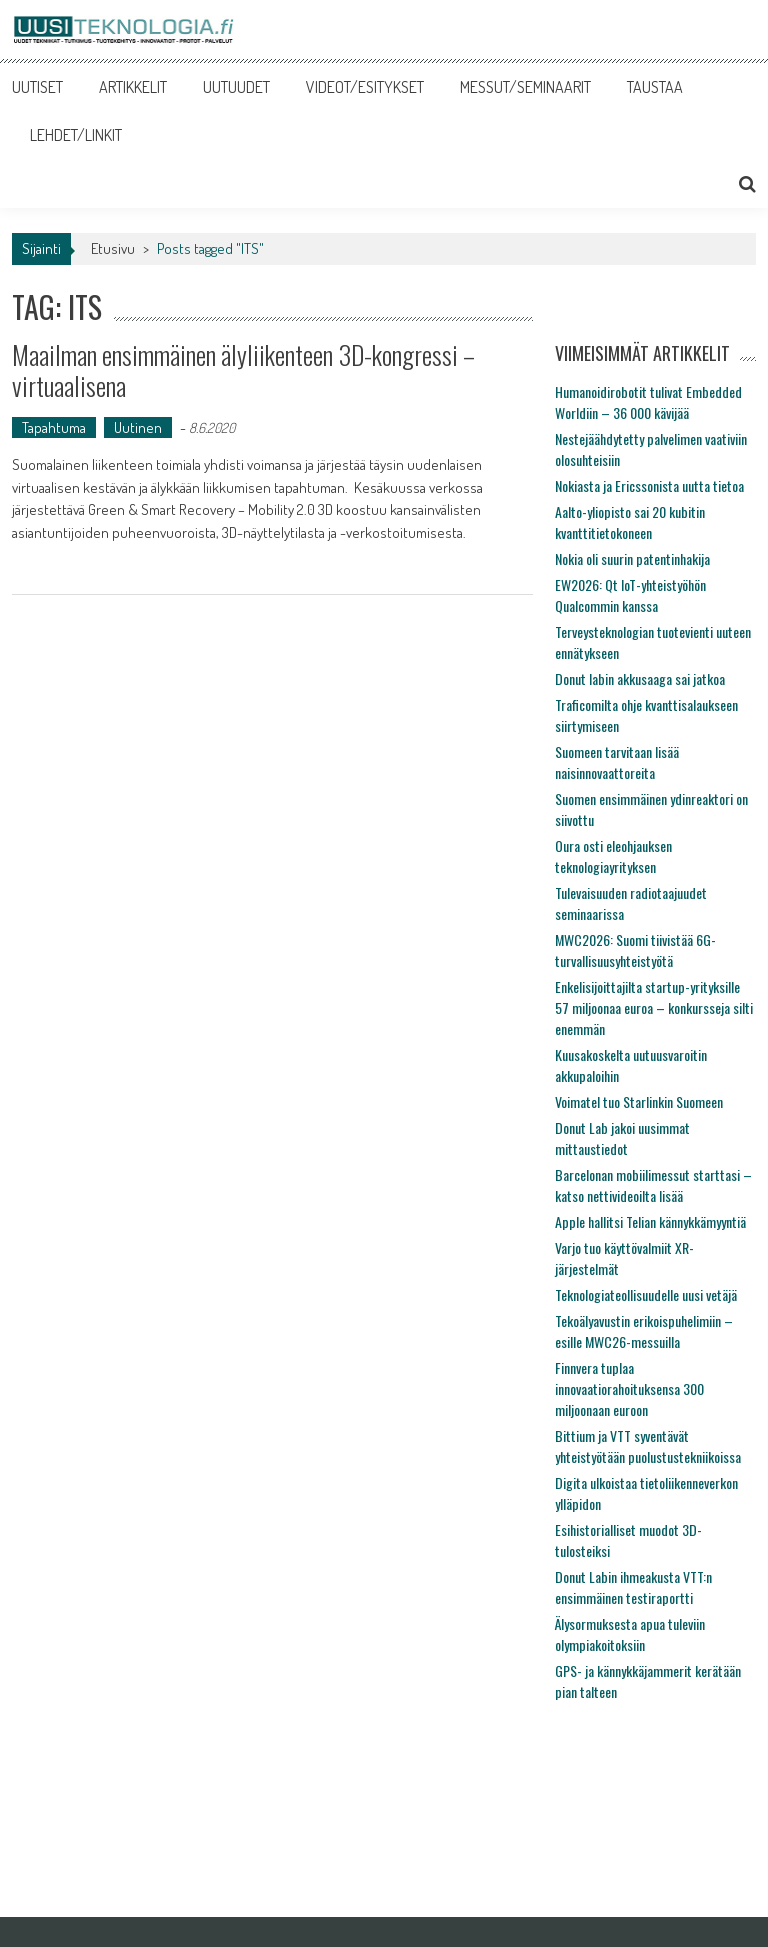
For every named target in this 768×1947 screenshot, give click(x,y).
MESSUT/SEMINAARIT (525, 87)
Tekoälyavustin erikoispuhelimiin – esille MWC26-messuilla (644, 1331)
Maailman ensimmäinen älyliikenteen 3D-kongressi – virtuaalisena (243, 370)
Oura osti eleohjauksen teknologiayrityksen (613, 856)
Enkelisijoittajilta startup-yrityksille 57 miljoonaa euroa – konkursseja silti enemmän (654, 1007)
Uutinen (138, 427)
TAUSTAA (655, 87)
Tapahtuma (54, 427)
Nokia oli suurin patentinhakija (632, 558)
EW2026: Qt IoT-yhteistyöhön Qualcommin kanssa (630, 595)
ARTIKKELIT (133, 87)
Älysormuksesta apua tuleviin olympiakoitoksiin (630, 1634)
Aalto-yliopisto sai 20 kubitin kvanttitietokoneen (630, 522)
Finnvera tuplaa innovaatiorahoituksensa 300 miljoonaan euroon (629, 1388)
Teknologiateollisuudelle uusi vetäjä (646, 1294)
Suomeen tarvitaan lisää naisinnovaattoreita (617, 762)
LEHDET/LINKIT (76, 135)
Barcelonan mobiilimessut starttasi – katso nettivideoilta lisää (653, 1185)
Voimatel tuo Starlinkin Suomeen (639, 1101)
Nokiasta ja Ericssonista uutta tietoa (649, 485)
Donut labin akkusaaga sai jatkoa (640, 678)
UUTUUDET (236, 87)
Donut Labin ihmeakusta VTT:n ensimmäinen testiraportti (633, 1587)
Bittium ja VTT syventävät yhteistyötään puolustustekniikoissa (648, 1446)
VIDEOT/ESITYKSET (365, 87)
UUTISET (37, 87)
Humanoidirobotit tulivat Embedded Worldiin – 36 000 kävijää (648, 402)
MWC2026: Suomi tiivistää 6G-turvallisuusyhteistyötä (635, 950)
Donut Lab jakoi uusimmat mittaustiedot (622, 1138)
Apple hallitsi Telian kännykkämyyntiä (650, 1221)
